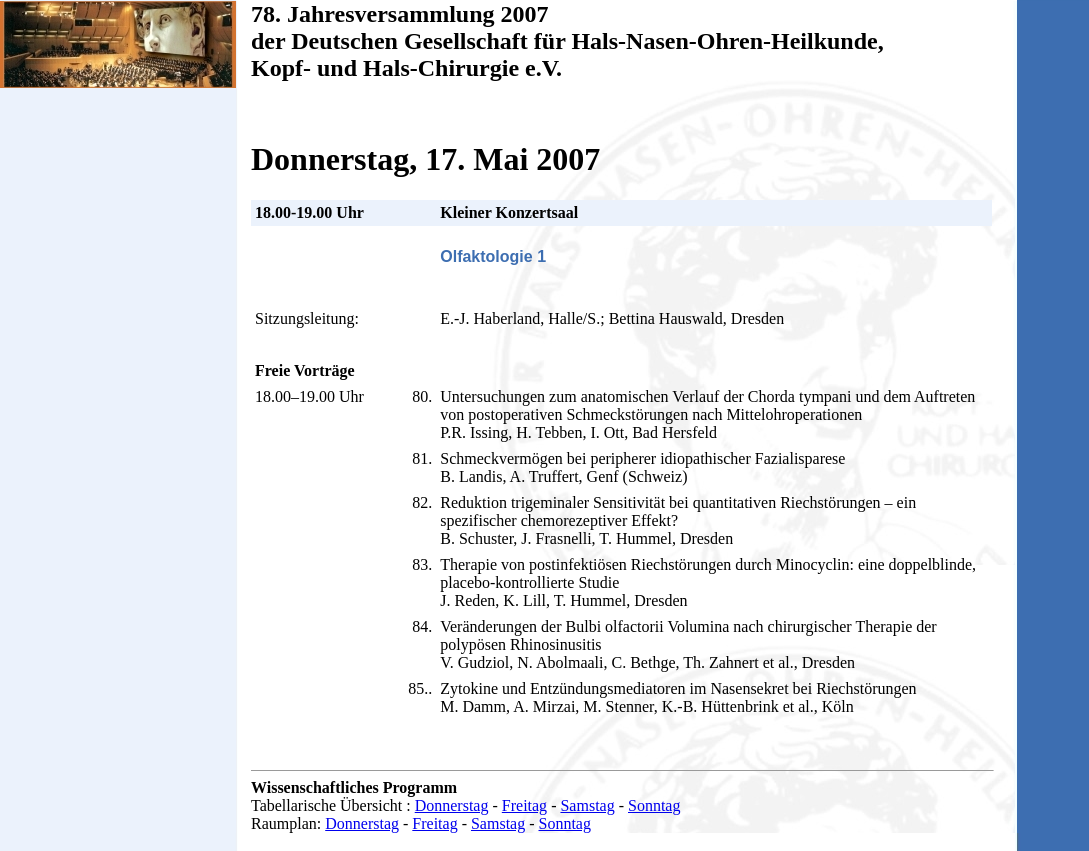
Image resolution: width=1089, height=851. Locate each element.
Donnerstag (452, 805)
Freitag (524, 805)
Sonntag (654, 805)
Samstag (587, 805)
